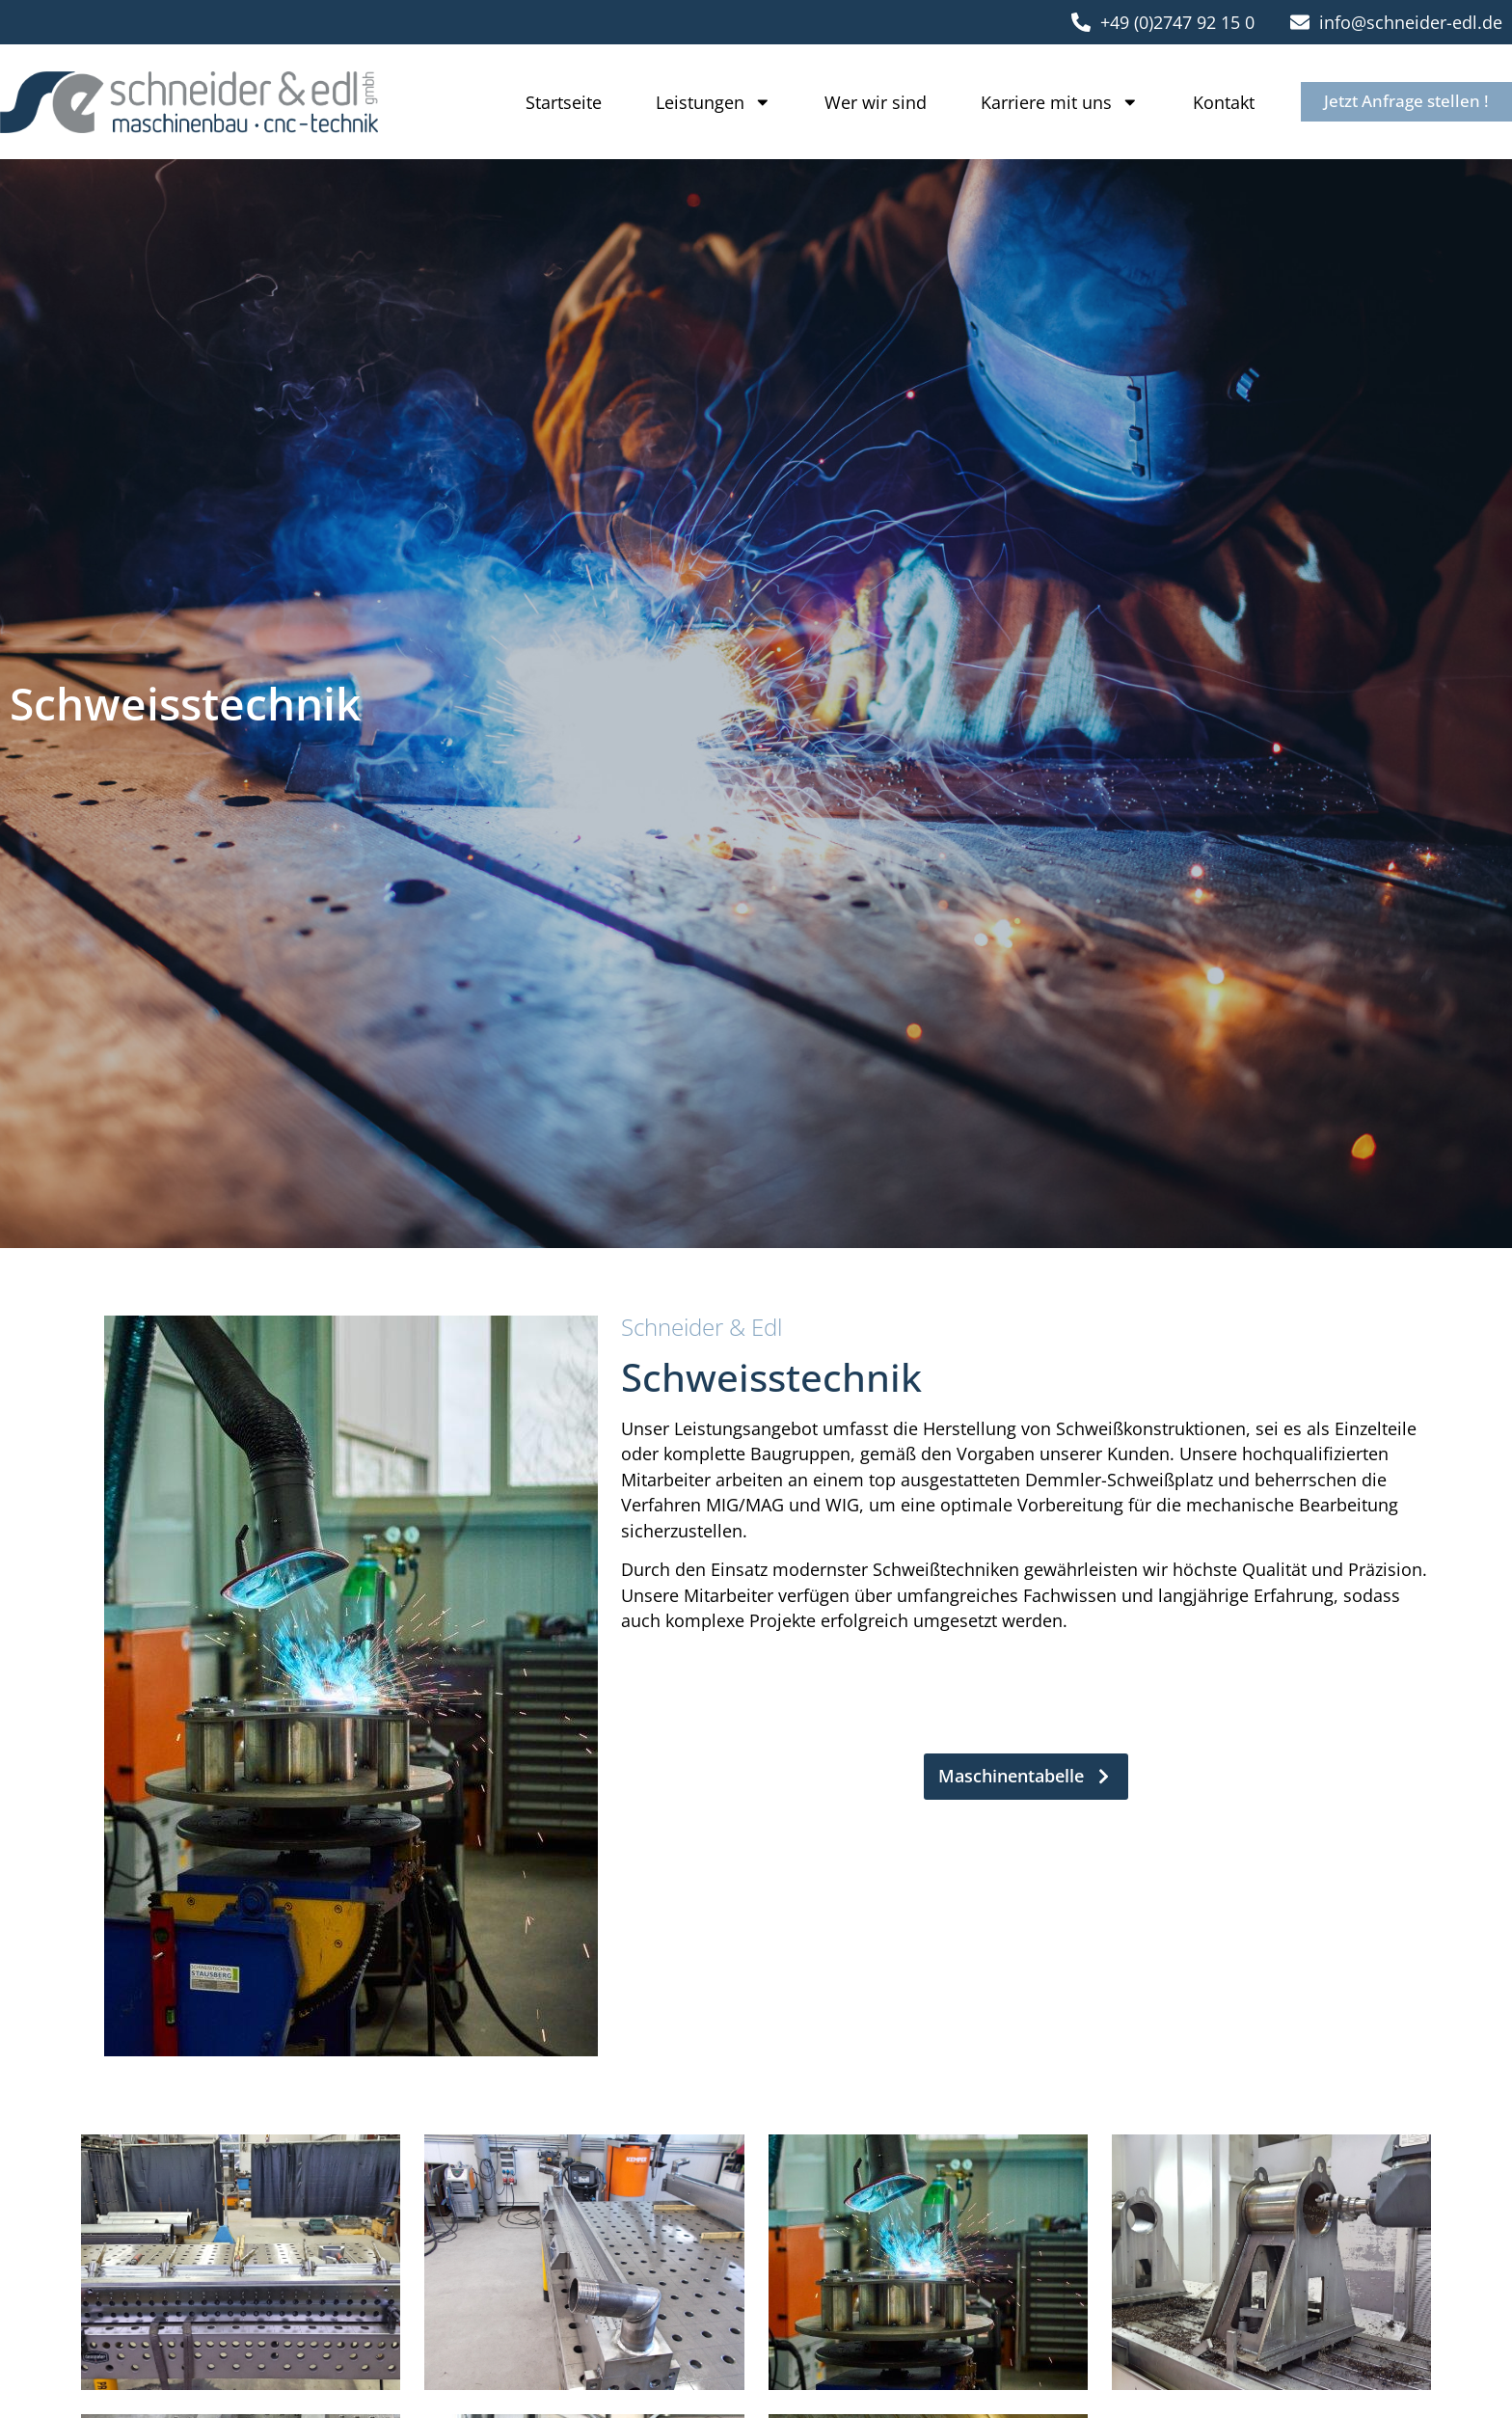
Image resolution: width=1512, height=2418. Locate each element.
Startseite (553, 102)
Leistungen (703, 102)
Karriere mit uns (1049, 102)
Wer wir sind (865, 102)
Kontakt (1213, 102)
